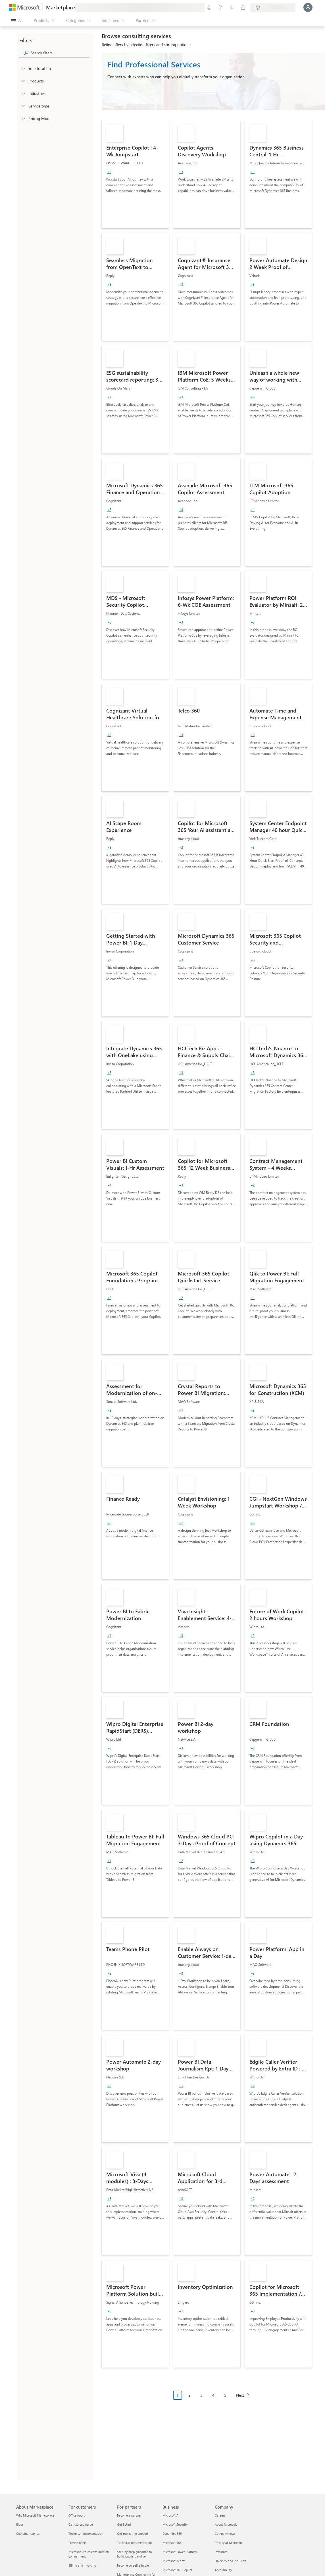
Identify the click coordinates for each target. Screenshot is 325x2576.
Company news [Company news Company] (225, 2533)
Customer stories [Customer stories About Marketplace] (28, 2533)
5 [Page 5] (225, 2395)
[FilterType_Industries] (23, 93)
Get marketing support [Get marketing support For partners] (132, 2533)
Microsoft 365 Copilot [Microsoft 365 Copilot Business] (177, 2570)
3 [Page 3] (201, 2395)
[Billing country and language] (272, 7)
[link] (135, 174)
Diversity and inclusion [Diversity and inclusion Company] (230, 2561)
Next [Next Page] (240, 2395)
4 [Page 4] (213, 2395)
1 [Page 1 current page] (177, 2395)
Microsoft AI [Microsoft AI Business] (171, 2515)
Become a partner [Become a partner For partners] (129, 2515)
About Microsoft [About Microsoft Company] (226, 2524)
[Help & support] (220, 7)
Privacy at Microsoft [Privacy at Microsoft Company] (228, 2542)
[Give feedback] (209, 7)
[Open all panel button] (17, 20)
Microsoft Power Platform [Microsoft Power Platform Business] (180, 2552)
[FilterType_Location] (23, 68)
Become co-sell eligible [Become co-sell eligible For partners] (133, 2565)
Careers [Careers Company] (220, 2515)
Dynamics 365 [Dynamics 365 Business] (172, 2533)
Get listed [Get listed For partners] (124, 2524)
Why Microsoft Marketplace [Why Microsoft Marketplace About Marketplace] (35, 2515)
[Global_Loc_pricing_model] (23, 118)
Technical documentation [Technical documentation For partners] (134, 2542)
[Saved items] (231, 7)
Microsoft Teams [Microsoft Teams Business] (174, 2561)
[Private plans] (243, 7)
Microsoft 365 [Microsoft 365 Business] (172, 2542)
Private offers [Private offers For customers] (77, 2542)
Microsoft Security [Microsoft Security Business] (175, 2524)
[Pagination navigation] (213, 2399)
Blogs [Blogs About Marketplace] (20, 2524)
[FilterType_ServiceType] (23, 106)
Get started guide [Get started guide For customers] (80, 2524)
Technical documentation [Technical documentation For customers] (85, 2533)
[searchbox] (60, 53)
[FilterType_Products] (23, 81)
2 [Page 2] (189, 2395)
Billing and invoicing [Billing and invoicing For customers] (82, 2565)
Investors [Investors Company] (221, 2552)
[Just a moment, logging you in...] (308, 7)
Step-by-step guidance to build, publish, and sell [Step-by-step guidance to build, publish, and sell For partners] (134, 2554)
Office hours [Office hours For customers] (76, 2515)
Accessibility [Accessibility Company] (223, 2570)
